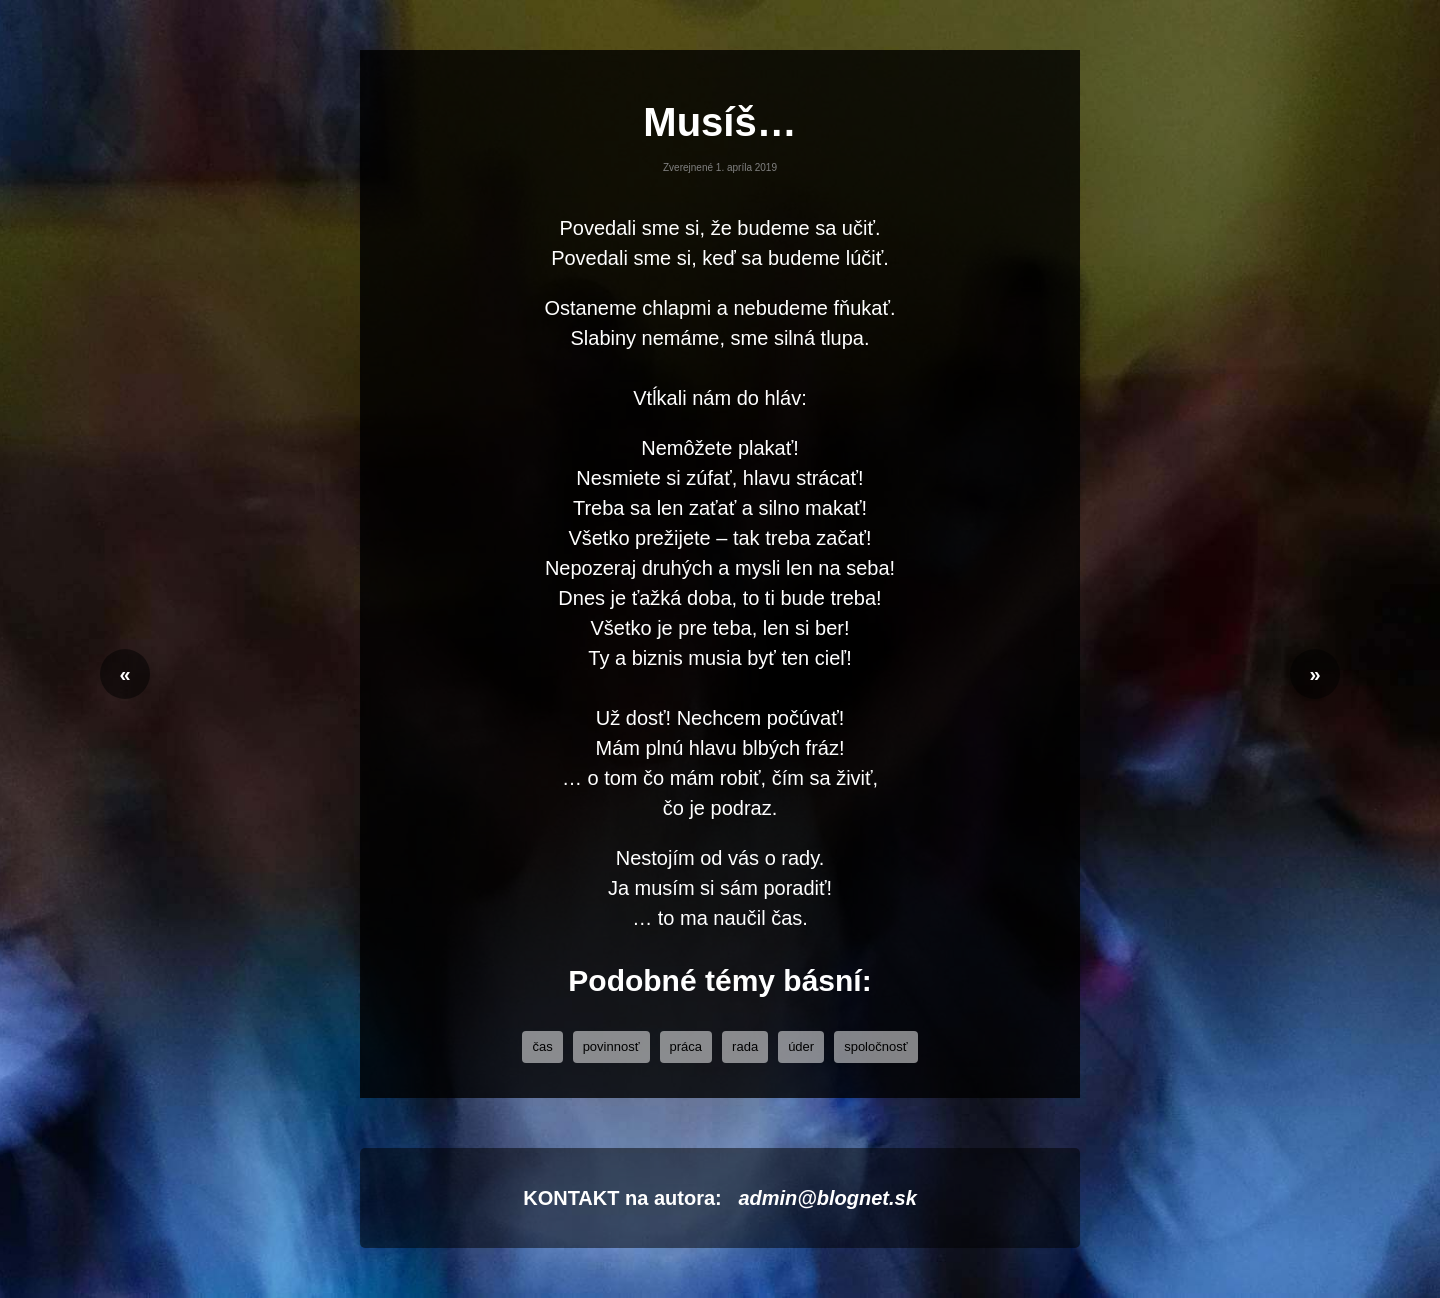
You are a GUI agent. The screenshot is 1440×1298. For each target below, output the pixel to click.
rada (745, 1046)
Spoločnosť (875, 1046)
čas (542, 1046)
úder (801, 1046)
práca (686, 1046)
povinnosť (611, 1046)
